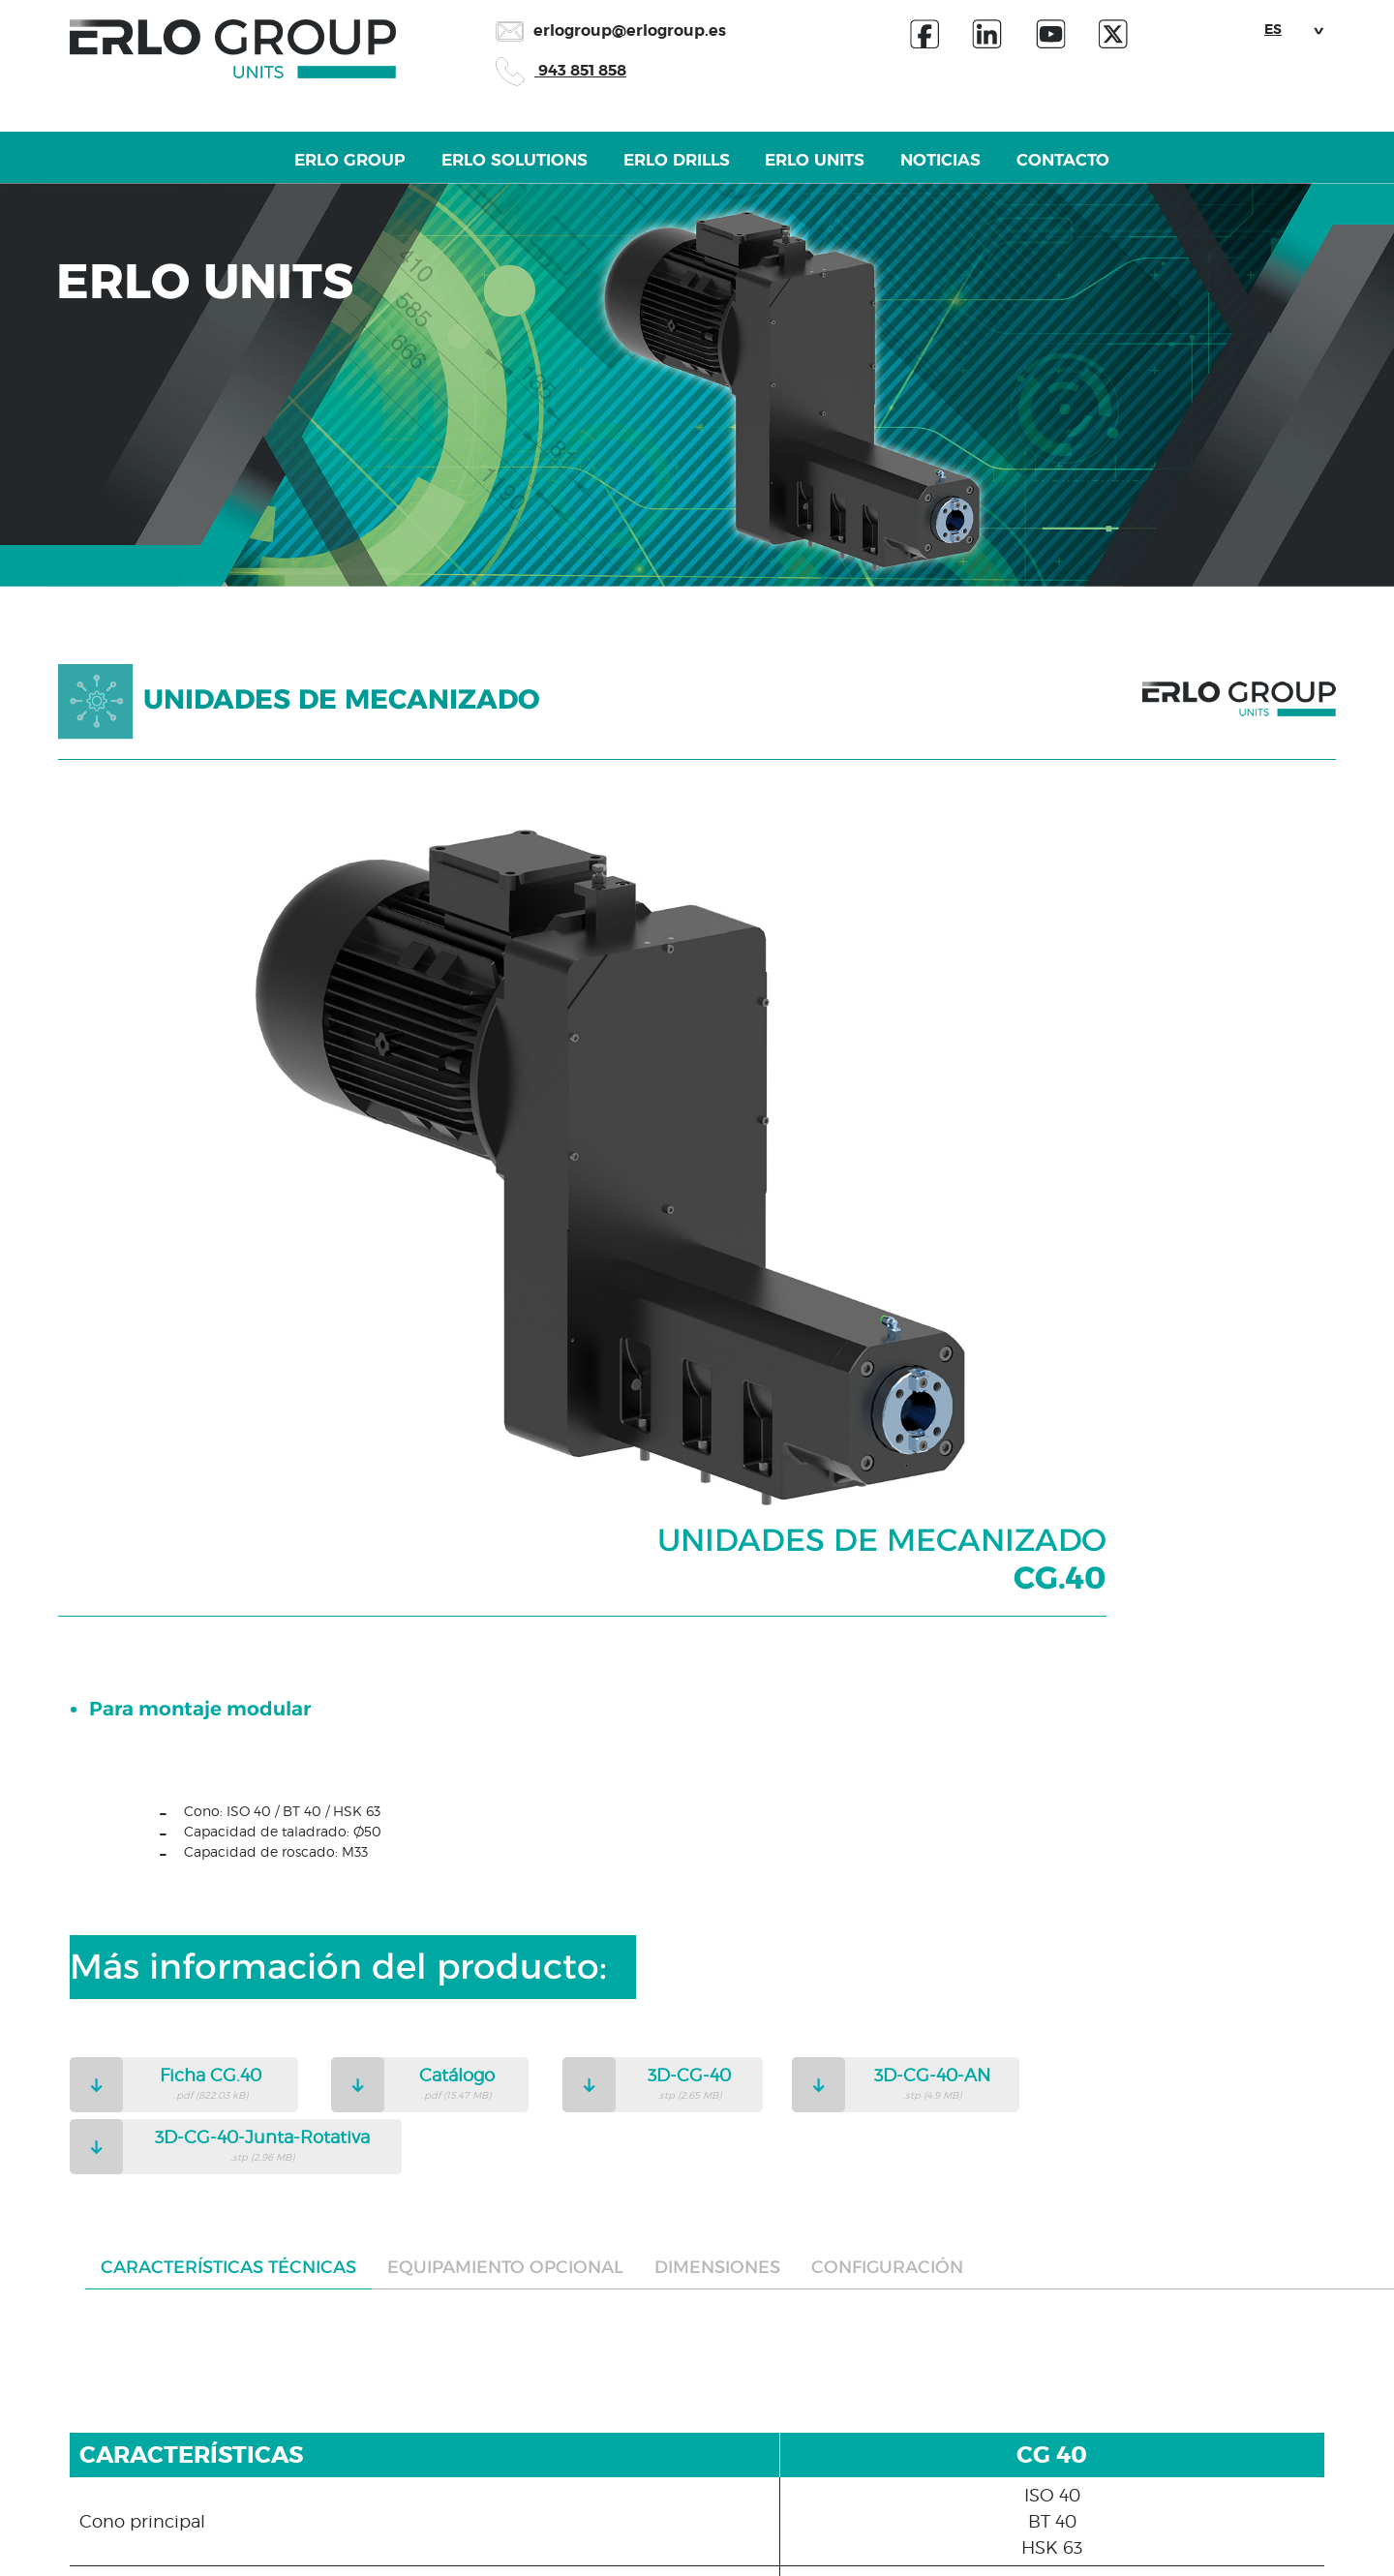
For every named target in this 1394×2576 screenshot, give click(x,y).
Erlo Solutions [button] (431, 175)
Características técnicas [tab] (228, 1640)
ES (1273, 29)
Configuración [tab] (887, 1640)
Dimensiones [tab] (717, 1640)
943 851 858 (561, 70)
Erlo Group (211, 175)
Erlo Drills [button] (650, 175)
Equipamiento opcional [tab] (505, 1640)
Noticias (1020, 175)
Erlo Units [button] (842, 175)
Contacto (1193, 175)
